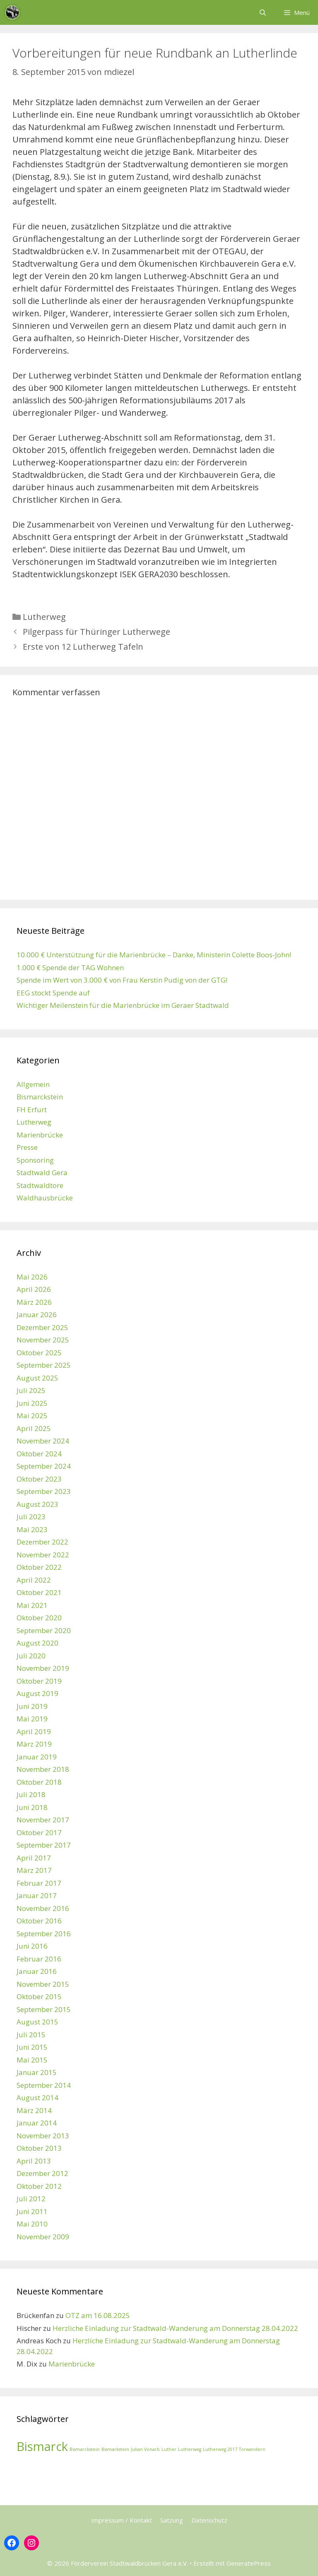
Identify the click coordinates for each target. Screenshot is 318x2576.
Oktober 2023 (39, 1479)
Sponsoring (35, 1160)
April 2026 (34, 1289)
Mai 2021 (32, 1605)
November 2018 (43, 1769)
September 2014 (44, 2085)
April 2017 (34, 1858)
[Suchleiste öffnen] (262, 12)
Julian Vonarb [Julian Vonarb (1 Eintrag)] (145, 2449)
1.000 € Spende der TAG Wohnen (70, 967)
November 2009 (43, 2236)
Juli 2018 (31, 1794)
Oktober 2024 (39, 1453)
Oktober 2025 (39, 1352)
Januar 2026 (37, 1314)
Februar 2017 (39, 1883)
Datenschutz (209, 2520)
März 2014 (34, 2110)
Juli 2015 (31, 2034)
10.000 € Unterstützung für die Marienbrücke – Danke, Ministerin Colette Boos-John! (154, 954)
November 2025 (43, 1340)
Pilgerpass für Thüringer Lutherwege (96, 631)
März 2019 (34, 1744)
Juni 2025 (32, 1403)
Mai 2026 (32, 1277)
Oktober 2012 (39, 2186)
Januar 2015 (37, 2072)
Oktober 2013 (39, 2148)
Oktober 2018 (39, 1782)
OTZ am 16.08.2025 (97, 2315)
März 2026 (34, 1302)
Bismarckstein (40, 1096)
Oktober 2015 (39, 1996)
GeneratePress (248, 2563)
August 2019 (37, 1693)
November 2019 (43, 1668)
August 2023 (37, 1504)
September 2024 (44, 1466)
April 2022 (34, 1580)
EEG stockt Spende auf (53, 993)
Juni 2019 (32, 1706)
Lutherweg (44, 616)
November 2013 (43, 2135)
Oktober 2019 (39, 1681)
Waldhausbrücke (45, 1197)
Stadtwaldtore (40, 1185)
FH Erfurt (32, 1109)
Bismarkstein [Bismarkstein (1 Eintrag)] (115, 2449)
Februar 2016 (39, 1959)
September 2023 (44, 1491)
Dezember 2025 (42, 1327)
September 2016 (44, 1933)
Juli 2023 (31, 1516)
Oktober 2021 (39, 1592)
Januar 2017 (37, 1895)
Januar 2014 (37, 2123)
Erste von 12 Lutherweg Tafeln (83, 646)
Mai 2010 (32, 2224)
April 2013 (34, 2161)
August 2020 (37, 1643)
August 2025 (37, 1378)
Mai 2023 (32, 1529)
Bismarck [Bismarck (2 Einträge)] (42, 2446)
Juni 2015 (32, 2047)
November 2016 (43, 1908)
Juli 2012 (31, 2198)
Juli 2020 (31, 1655)
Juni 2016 (32, 1946)
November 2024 (43, 1441)
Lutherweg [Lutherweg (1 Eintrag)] (189, 2449)
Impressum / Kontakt (121, 2520)
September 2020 (44, 1630)
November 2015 (43, 1984)
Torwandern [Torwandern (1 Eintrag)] (252, 2449)
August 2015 (37, 2022)
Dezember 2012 (42, 2173)
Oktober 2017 (39, 1832)
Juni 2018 (32, 1807)
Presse (27, 1147)
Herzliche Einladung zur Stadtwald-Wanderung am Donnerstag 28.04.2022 (175, 2328)
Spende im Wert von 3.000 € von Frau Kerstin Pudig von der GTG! (122, 980)
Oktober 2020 (39, 1617)
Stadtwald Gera (42, 1172)
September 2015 (44, 2009)
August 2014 (37, 2097)
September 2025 (44, 1365)
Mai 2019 (32, 1718)
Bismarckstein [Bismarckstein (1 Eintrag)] (85, 2449)
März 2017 (34, 1870)
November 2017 (43, 1819)
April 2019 (34, 1731)
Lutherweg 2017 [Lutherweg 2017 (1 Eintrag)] (220, 2449)
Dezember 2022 (42, 1542)
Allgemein (33, 1084)
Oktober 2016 (39, 1920)
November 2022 (43, 1554)
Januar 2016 (37, 1971)
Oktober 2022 (39, 1567)
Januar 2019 (37, 1757)
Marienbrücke (40, 1135)
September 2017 (44, 1845)
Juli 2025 (31, 1390)
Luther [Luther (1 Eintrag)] (168, 2449)
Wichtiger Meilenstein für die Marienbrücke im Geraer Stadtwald (123, 1005)
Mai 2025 (32, 1415)
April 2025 (34, 1428)
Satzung (171, 2520)
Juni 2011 (32, 2211)
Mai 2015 (32, 2060)
